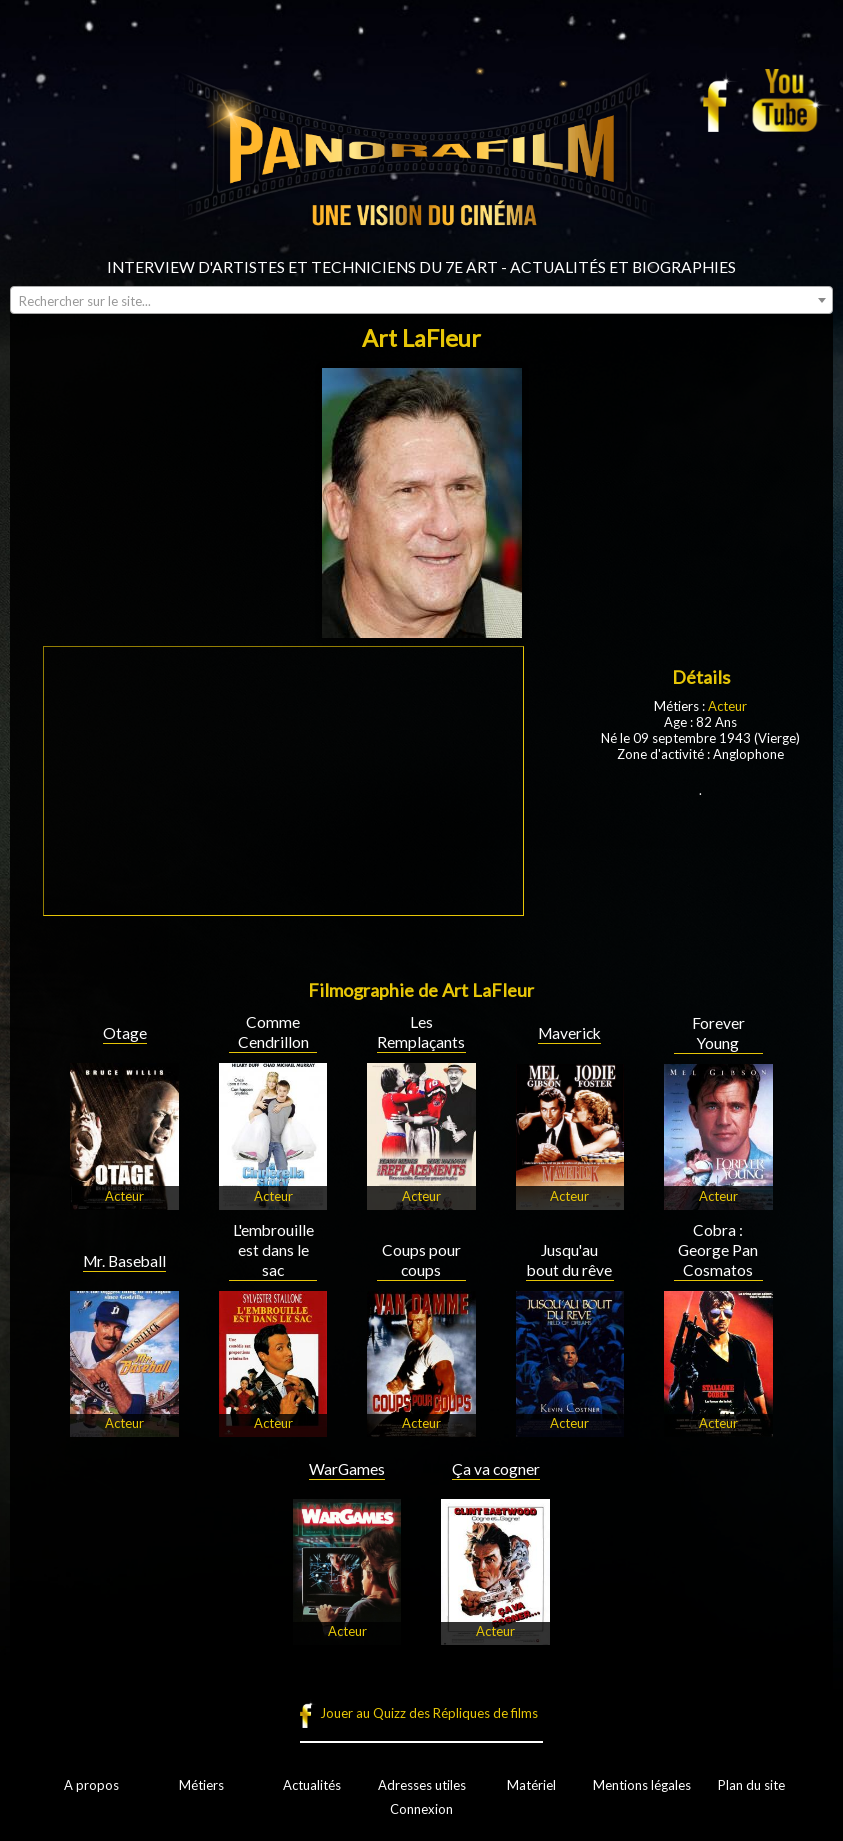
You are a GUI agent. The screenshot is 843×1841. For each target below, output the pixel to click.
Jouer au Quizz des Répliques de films (429, 1713)
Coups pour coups (421, 1260)
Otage (125, 1033)
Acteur (727, 706)
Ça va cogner (496, 1469)
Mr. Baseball (124, 1261)
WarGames (347, 1469)
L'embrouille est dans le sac (273, 1250)
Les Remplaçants (421, 1032)
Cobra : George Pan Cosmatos (718, 1250)
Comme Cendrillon (273, 1032)
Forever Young (718, 1033)
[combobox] (421, 300)
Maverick (569, 1033)
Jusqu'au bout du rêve (569, 1260)
